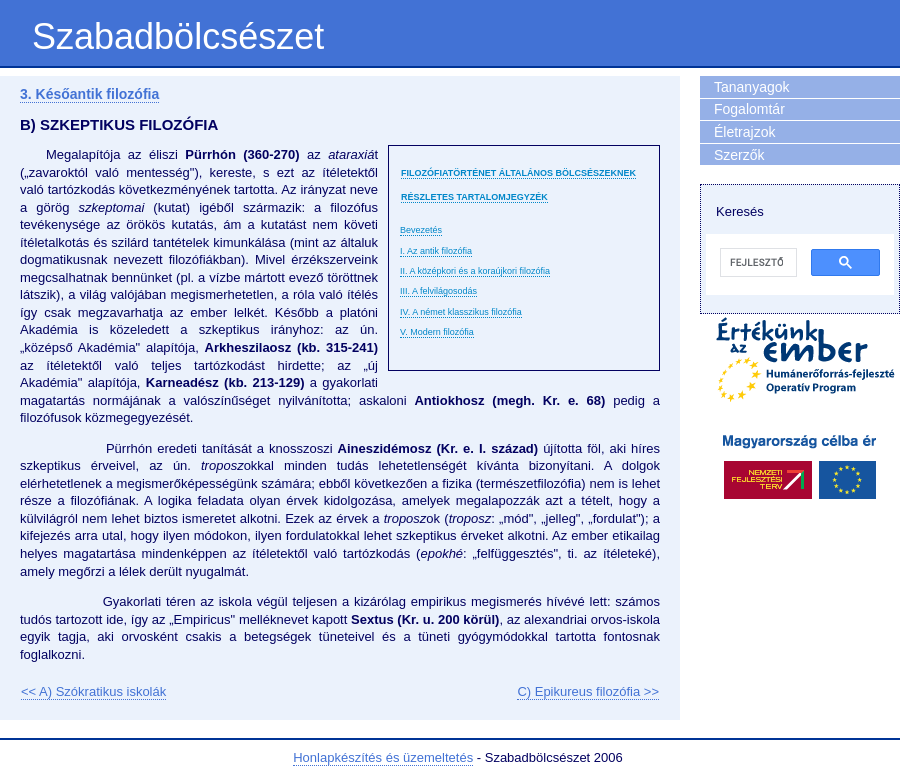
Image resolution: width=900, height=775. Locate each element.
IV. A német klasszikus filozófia (461, 312)
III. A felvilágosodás (438, 291)
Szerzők (739, 155)
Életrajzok (744, 132)
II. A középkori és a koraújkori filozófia (475, 271)
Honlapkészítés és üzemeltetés (383, 757)
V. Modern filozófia (437, 332)
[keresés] (756, 263)
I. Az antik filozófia (436, 251)
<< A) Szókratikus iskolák (93, 691)
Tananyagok (752, 87)
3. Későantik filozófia (89, 94)
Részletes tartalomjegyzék (474, 197)
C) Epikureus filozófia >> (588, 691)
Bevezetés (421, 230)
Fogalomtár (749, 109)
